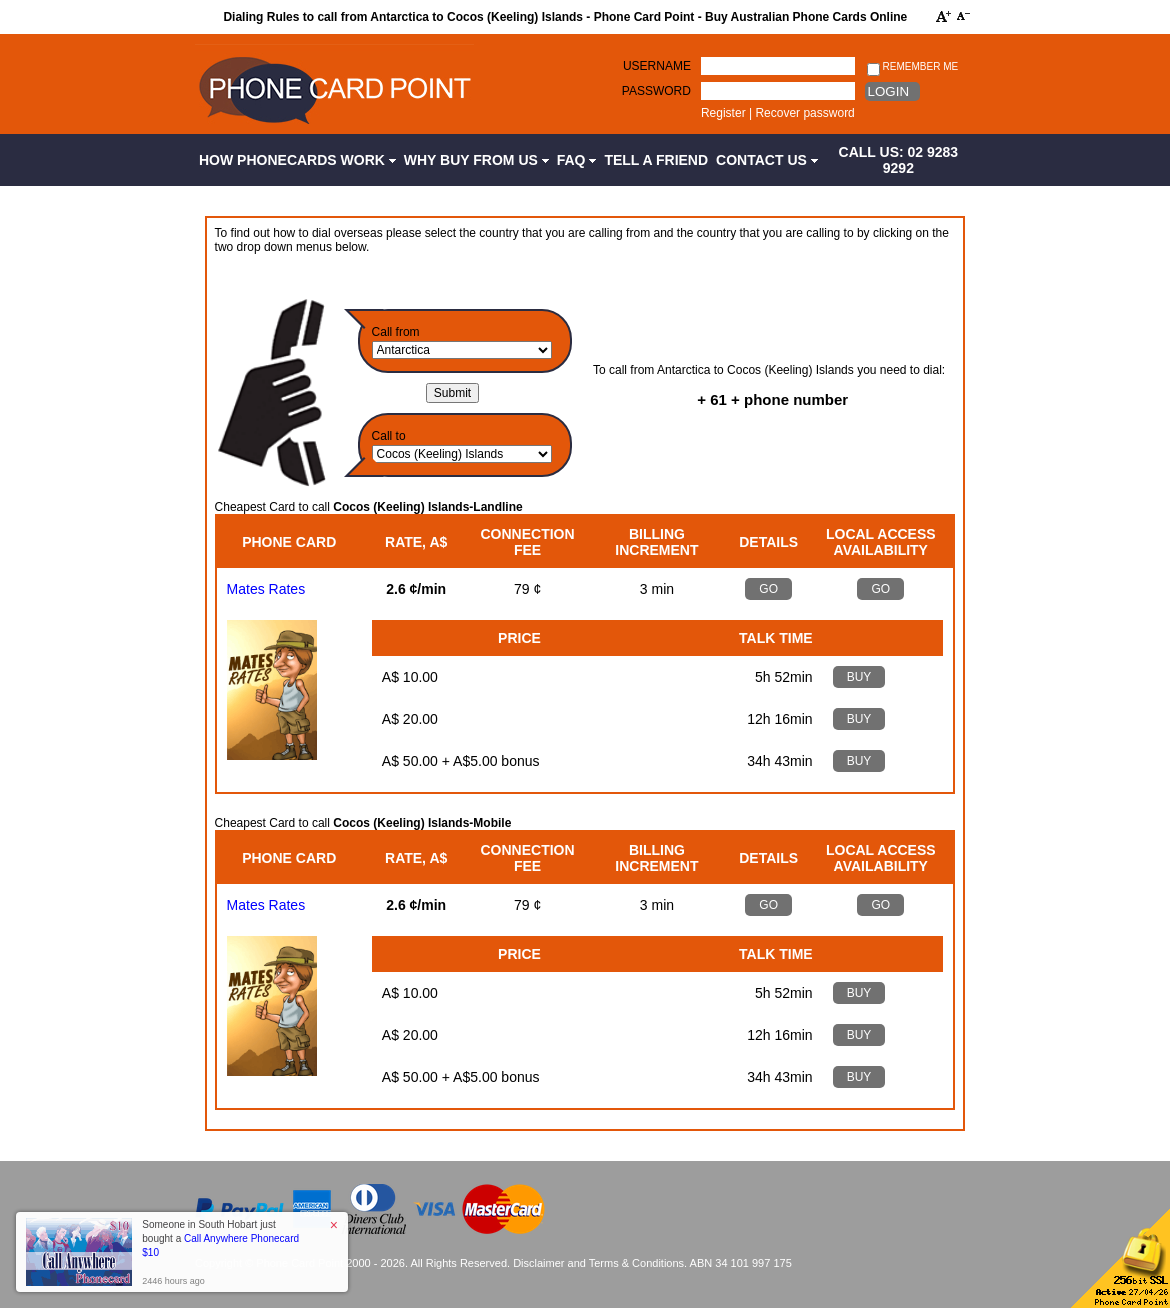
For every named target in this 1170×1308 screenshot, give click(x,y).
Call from (396, 332)
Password (656, 91)
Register (723, 113)
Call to (389, 436)
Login (888, 91)
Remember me (912, 67)
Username (657, 66)
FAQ (577, 160)
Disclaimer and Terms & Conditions (598, 1263)
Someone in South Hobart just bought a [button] (220, 1238)
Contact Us (767, 160)
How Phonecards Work (297, 160)
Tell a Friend (656, 160)
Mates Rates (266, 589)
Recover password (804, 113)
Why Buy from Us (476, 160)
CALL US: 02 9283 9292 (899, 160)
